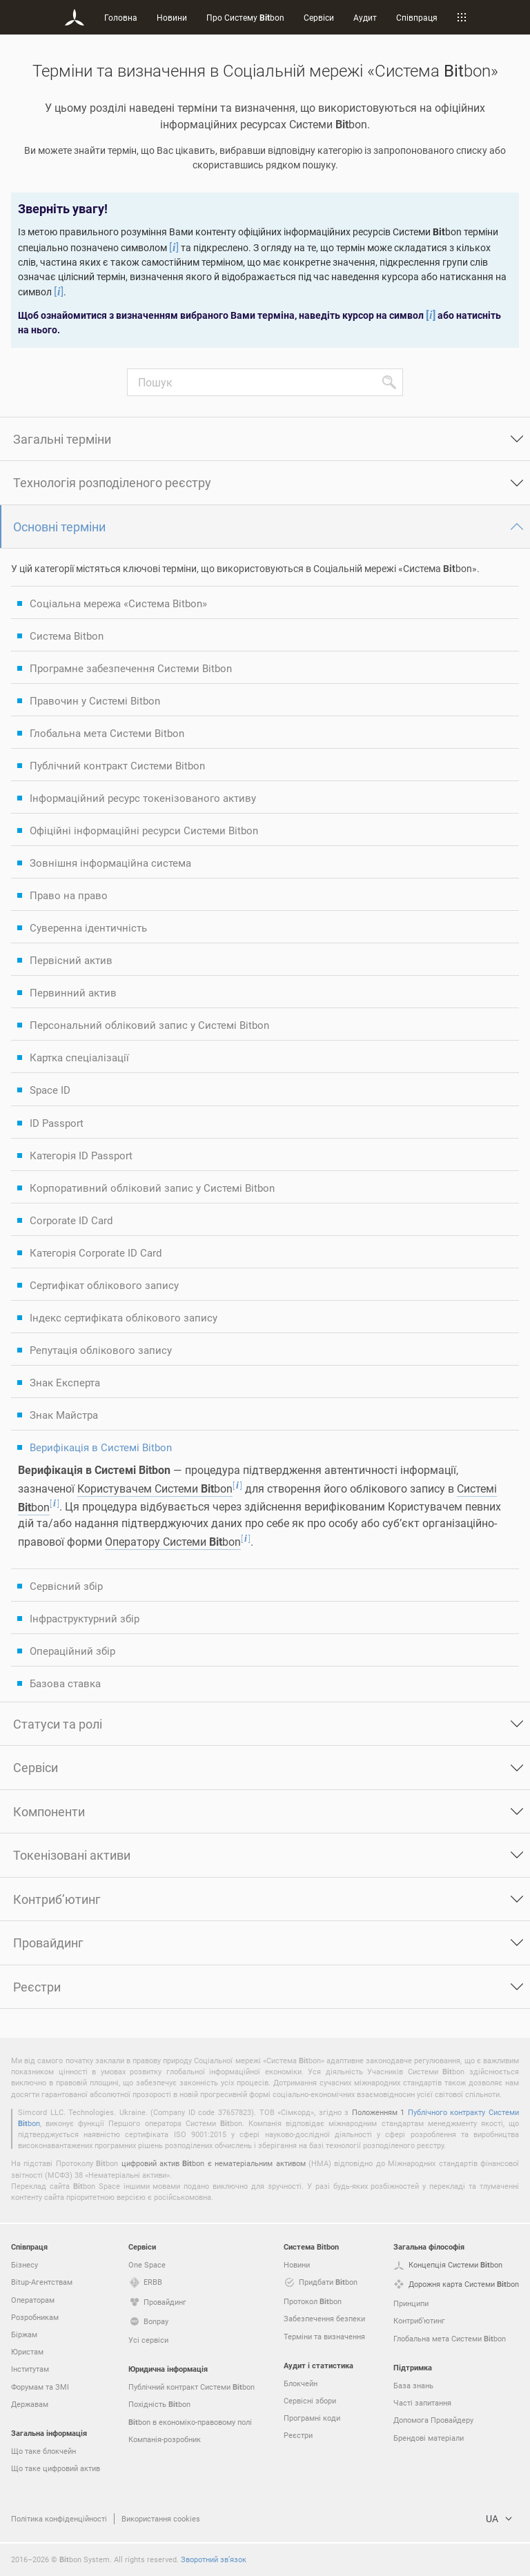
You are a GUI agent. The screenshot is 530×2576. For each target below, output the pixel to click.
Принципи (411, 2303)
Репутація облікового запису (101, 1350)
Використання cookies (160, 2518)
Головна (120, 17)
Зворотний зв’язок (213, 2559)
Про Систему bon (245, 17)
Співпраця (417, 17)
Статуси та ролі (57, 1723)
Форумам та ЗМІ (40, 2386)
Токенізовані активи (71, 1855)
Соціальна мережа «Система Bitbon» (118, 603)
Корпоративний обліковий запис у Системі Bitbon (152, 1187)
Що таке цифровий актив (55, 2468)
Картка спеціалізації (79, 1057)
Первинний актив (73, 992)
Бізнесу (24, 2264)
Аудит (365, 17)
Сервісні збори (310, 2400)
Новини (172, 17)
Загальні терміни (62, 439)
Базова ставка (65, 1683)
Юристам (27, 2351)
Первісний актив (71, 960)
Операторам (33, 2299)
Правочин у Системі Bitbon (95, 700)
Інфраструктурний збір (84, 1618)
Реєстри (37, 1986)
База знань (413, 2385)
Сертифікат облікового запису (104, 1285)
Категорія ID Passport (81, 1155)
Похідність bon (159, 2404)
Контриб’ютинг (57, 1899)
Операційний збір (72, 1651)
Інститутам (30, 2368)
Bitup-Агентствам (41, 2282)
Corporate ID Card (71, 1220)
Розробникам (35, 2317)
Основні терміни (59, 526)
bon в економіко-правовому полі (190, 2422)
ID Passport (57, 1123)
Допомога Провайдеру (433, 2420)
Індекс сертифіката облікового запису (123, 1317)
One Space (147, 2264)
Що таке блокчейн (43, 2451)
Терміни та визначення (324, 2336)
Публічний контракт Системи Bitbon (117, 765)
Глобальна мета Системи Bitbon (107, 733)
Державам (29, 2404)
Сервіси (319, 17)
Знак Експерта (65, 1382)
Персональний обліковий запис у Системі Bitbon (149, 1025)
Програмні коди (312, 2417)
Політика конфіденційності (59, 2518)
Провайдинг (48, 1942)
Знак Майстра (64, 1415)
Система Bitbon (67, 635)
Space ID (50, 1090)
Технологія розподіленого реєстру (112, 482)
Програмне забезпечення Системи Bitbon (131, 668)
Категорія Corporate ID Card (95, 1252)
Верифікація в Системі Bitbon (101, 1447)
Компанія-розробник (164, 2439)
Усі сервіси (148, 2339)
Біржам (24, 2334)
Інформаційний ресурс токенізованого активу (143, 798)
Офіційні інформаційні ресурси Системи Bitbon (144, 830)
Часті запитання (422, 2402)
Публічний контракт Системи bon (191, 2386)
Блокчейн (300, 2383)
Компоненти (49, 1811)
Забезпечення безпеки (324, 2318)
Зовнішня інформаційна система (110, 862)
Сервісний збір (66, 1586)
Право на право (69, 895)
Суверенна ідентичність (88, 927)
